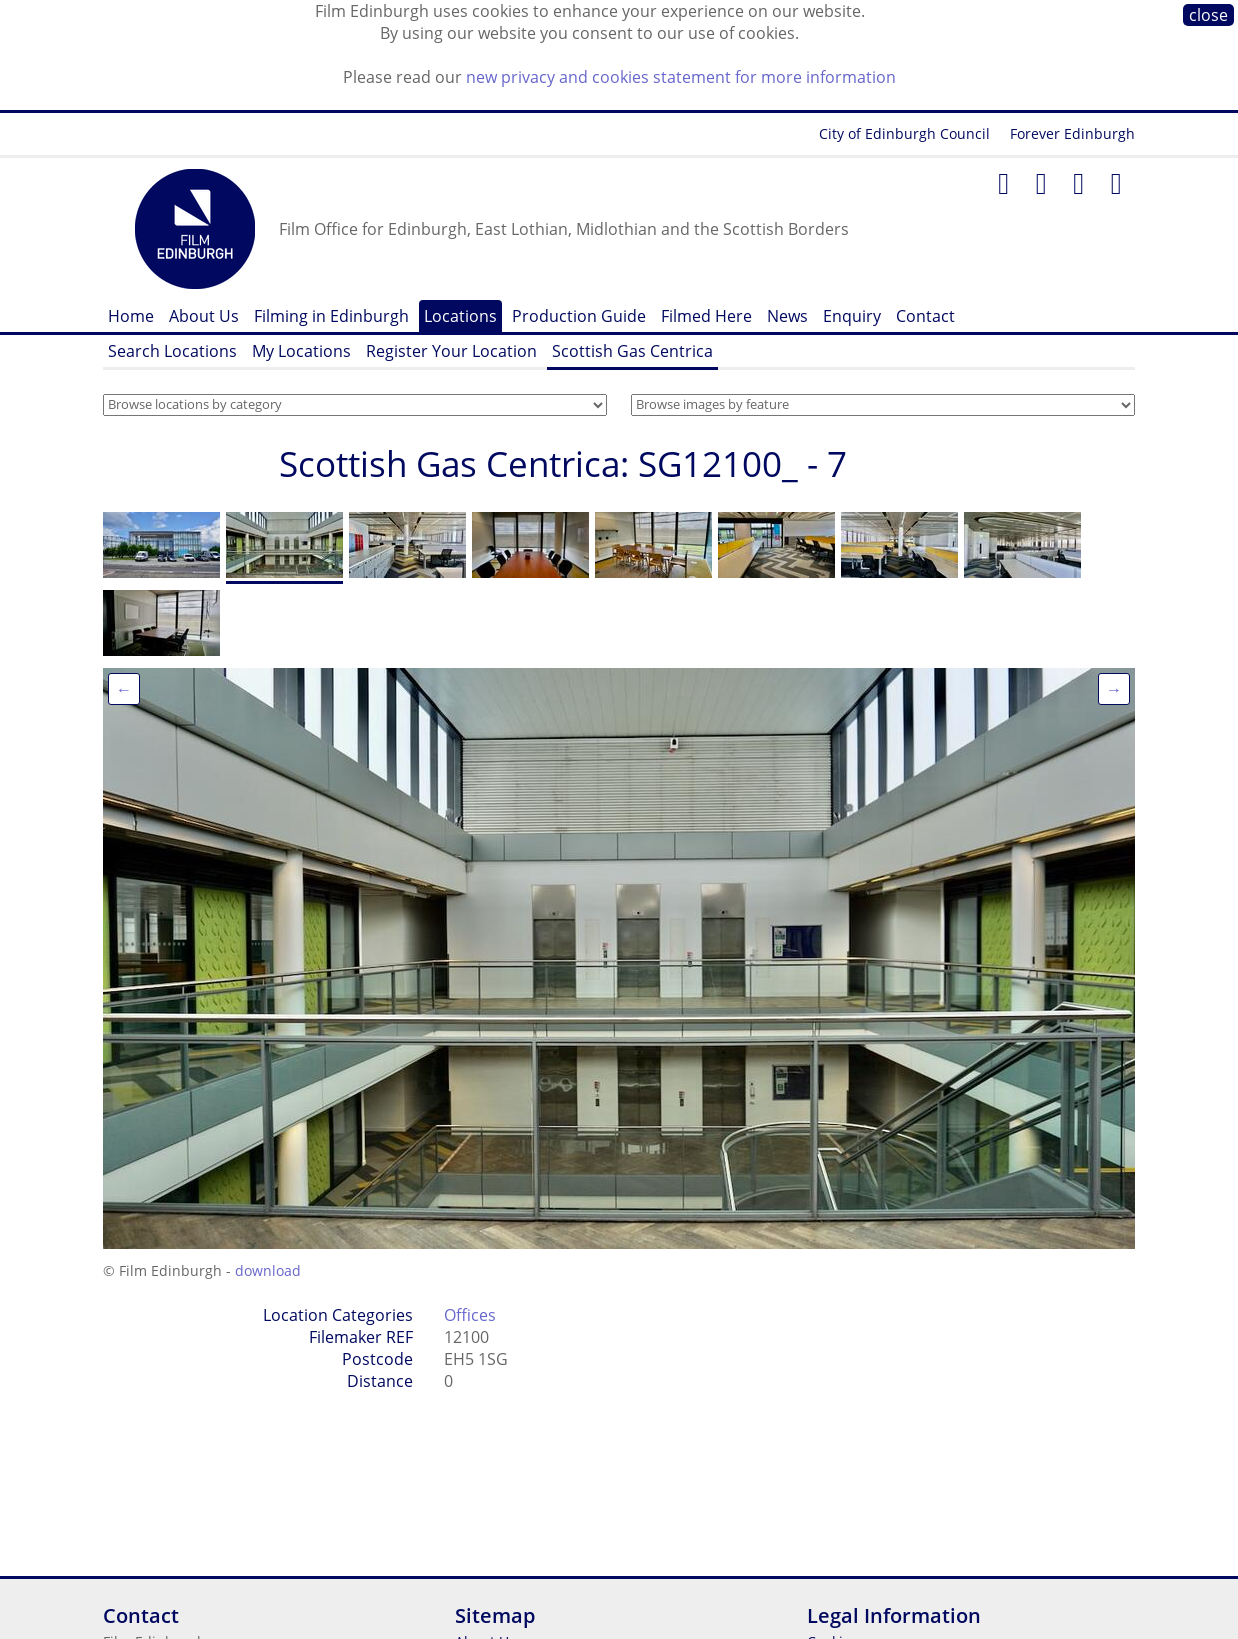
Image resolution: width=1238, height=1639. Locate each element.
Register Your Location (451, 351)
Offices (470, 1315)
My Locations (301, 351)
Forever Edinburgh (1072, 133)
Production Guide (579, 316)
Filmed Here (706, 316)
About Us (204, 316)
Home (131, 316)
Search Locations (172, 351)
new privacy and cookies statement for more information (681, 77)
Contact (925, 316)
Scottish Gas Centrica (632, 351)
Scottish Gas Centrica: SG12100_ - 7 (563, 463)
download (268, 1270)
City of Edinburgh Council (904, 133)
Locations (460, 316)
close (1208, 15)
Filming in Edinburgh (331, 316)
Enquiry (852, 316)
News (787, 316)
